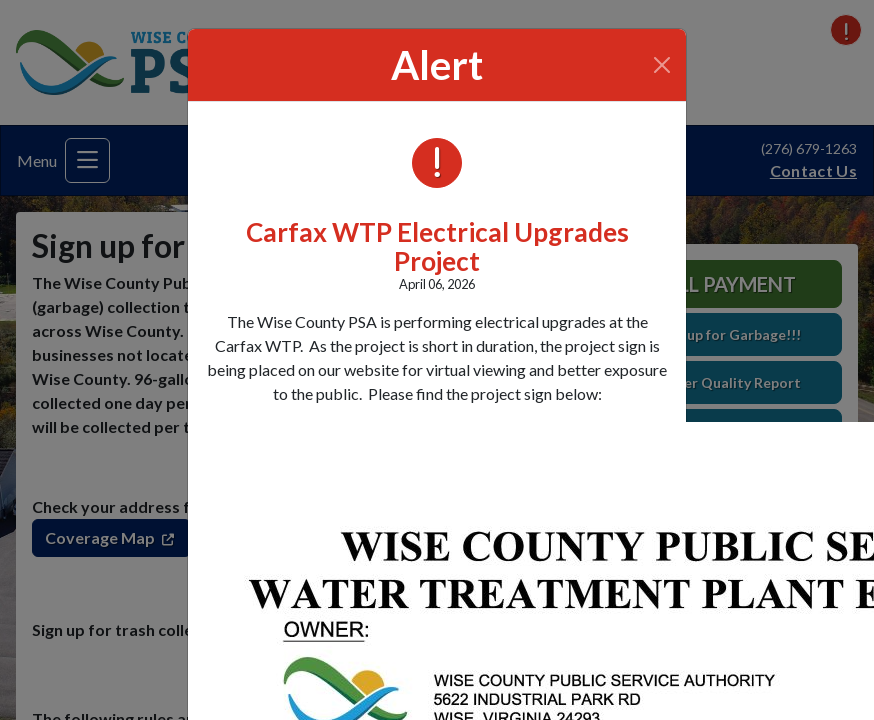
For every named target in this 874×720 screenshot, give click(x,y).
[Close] (662, 65)
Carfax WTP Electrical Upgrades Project (437, 246)
